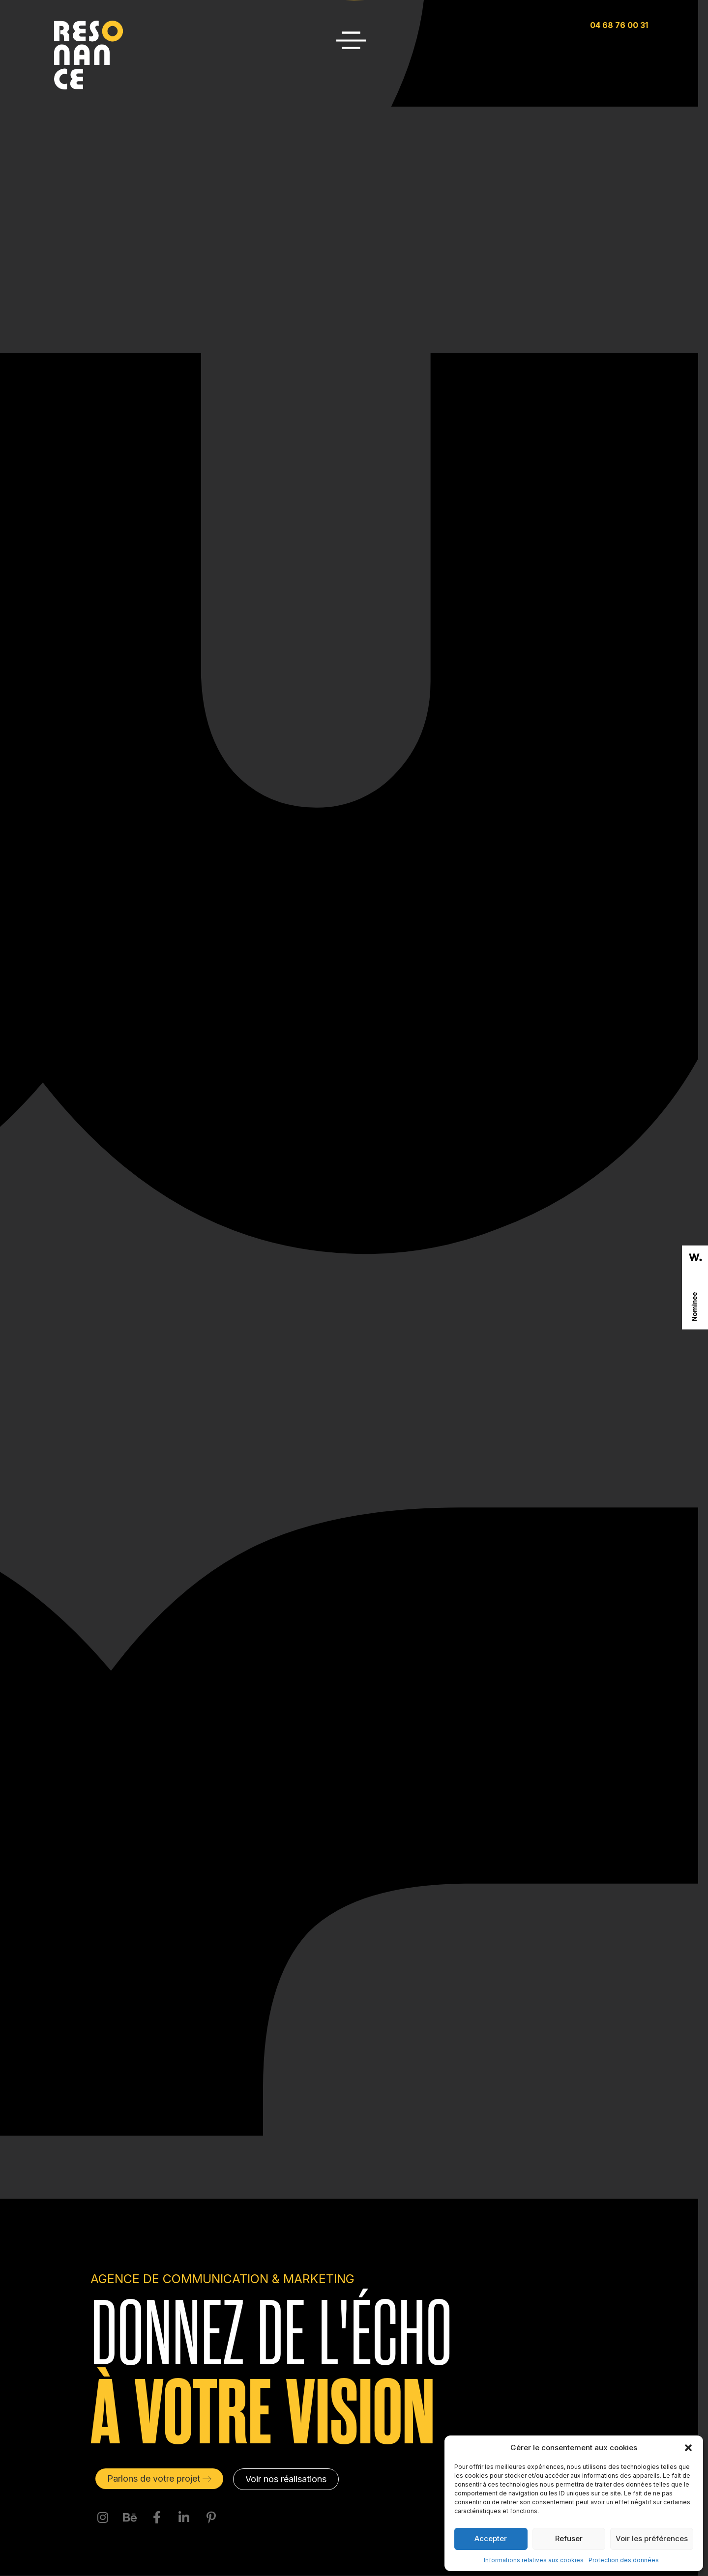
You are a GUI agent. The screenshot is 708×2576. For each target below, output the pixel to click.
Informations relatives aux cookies (534, 2560)
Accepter (490, 2538)
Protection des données (624, 2560)
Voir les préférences (652, 2538)
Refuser (569, 2538)
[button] (688, 2448)
